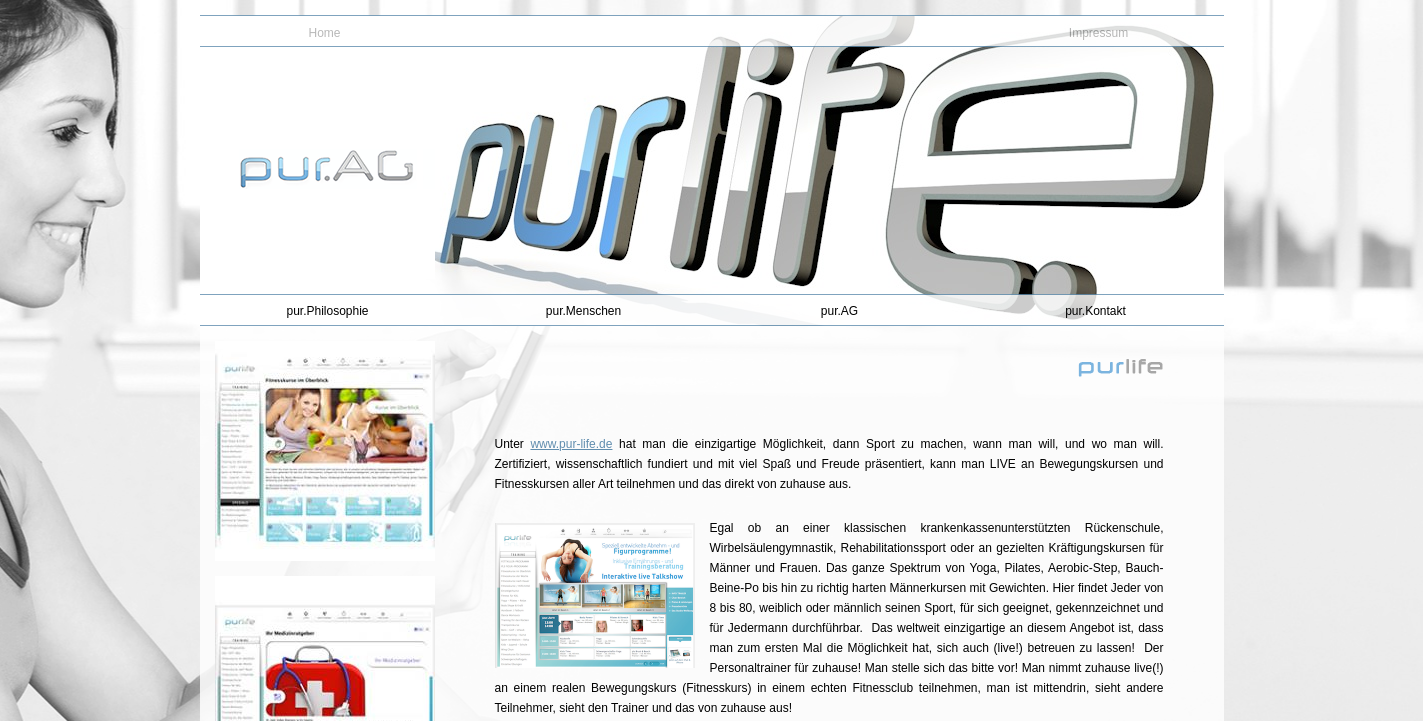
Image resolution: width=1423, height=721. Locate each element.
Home (324, 33)
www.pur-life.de (571, 444)
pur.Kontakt (1095, 311)
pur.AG (839, 311)
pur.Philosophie (327, 311)
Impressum (1098, 33)
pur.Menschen (583, 311)
